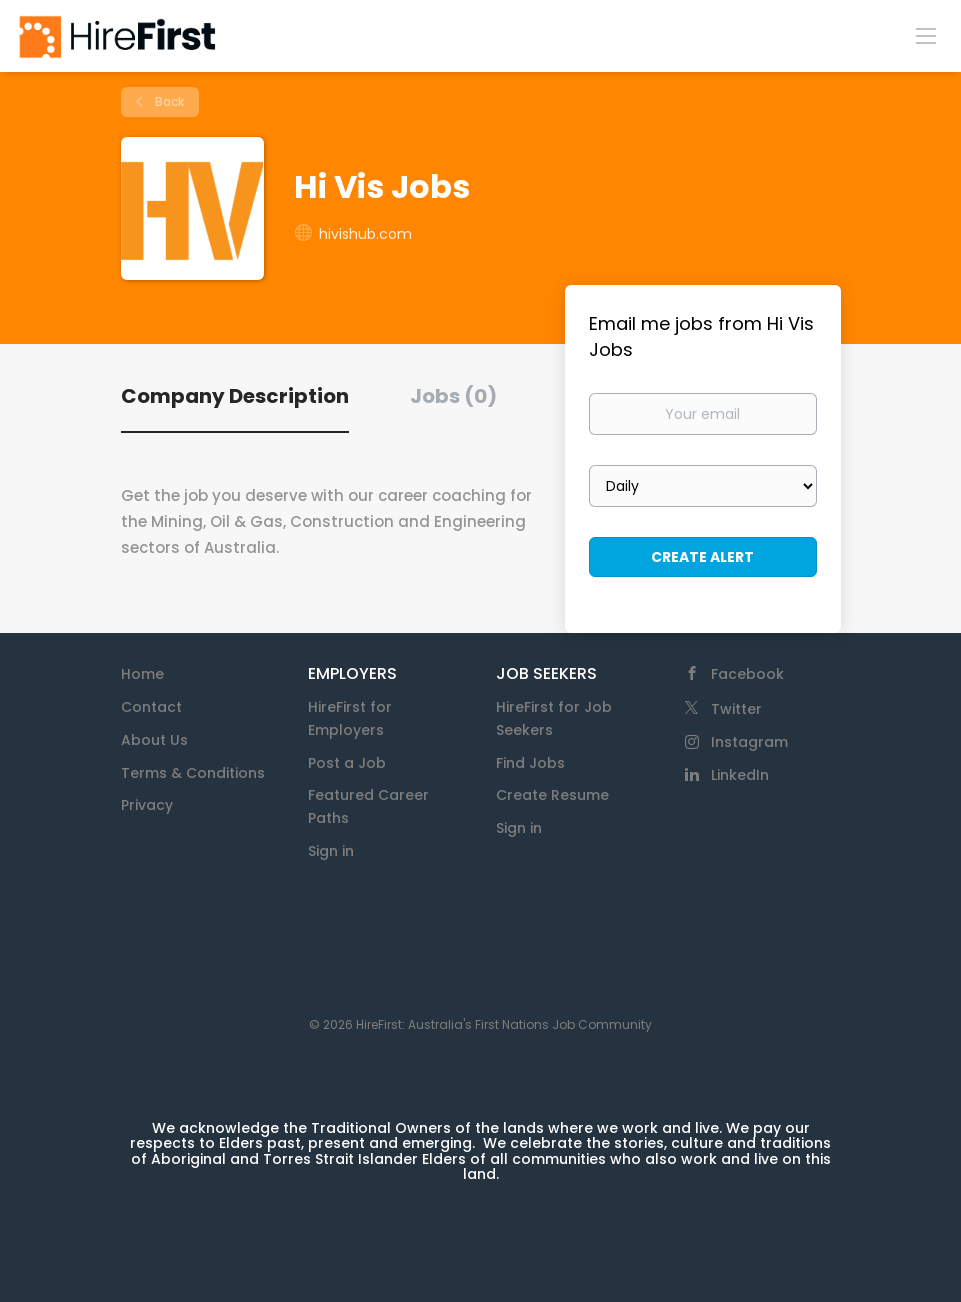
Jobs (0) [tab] (453, 396)
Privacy (147, 805)
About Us (154, 740)
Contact (151, 707)
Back (168, 101)
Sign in (331, 851)
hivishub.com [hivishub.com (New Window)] (365, 234)
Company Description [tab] (235, 396)
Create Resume (552, 795)
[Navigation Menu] (926, 35)
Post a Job (347, 763)
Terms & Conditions (193, 773)
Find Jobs (530, 763)
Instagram (749, 742)
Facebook (747, 674)
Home (142, 674)
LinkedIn (740, 775)
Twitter (736, 709)
